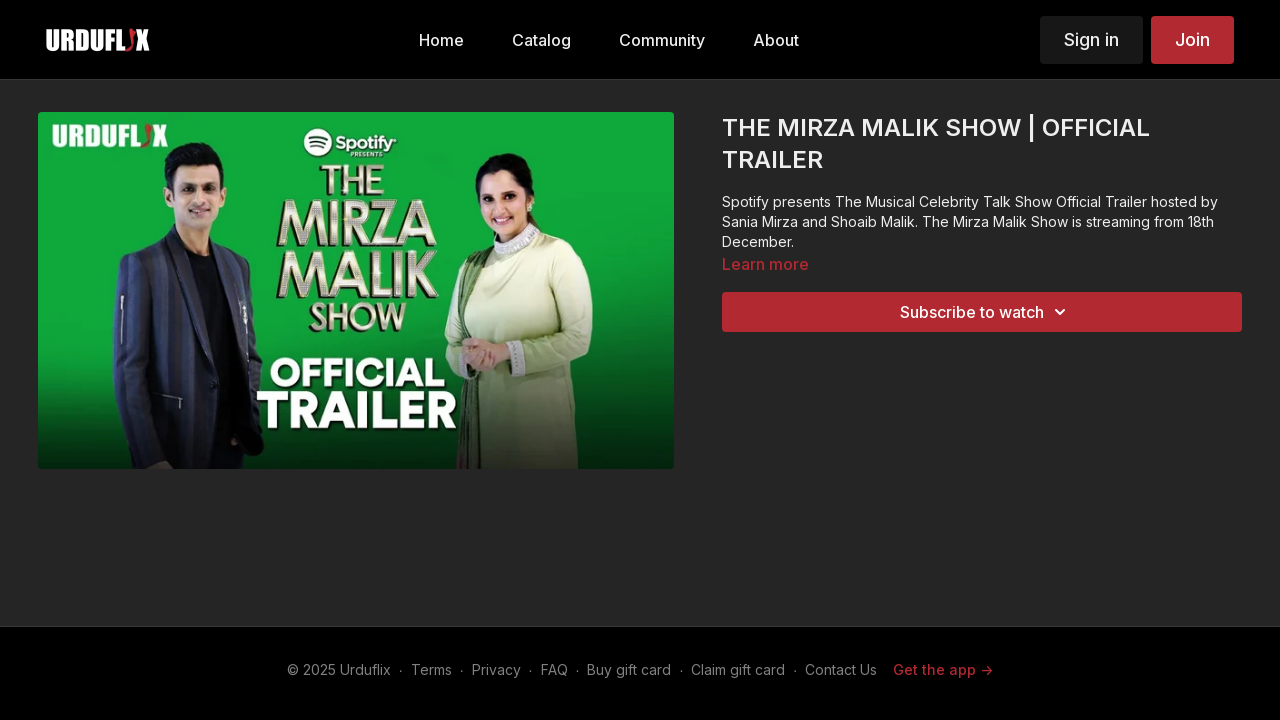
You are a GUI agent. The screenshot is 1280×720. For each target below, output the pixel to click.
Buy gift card (629, 669)
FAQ (554, 669)
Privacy (496, 669)
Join (1192, 39)
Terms (431, 669)
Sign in (1091, 39)
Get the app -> (943, 669)
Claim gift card (738, 669)
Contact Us (841, 669)
